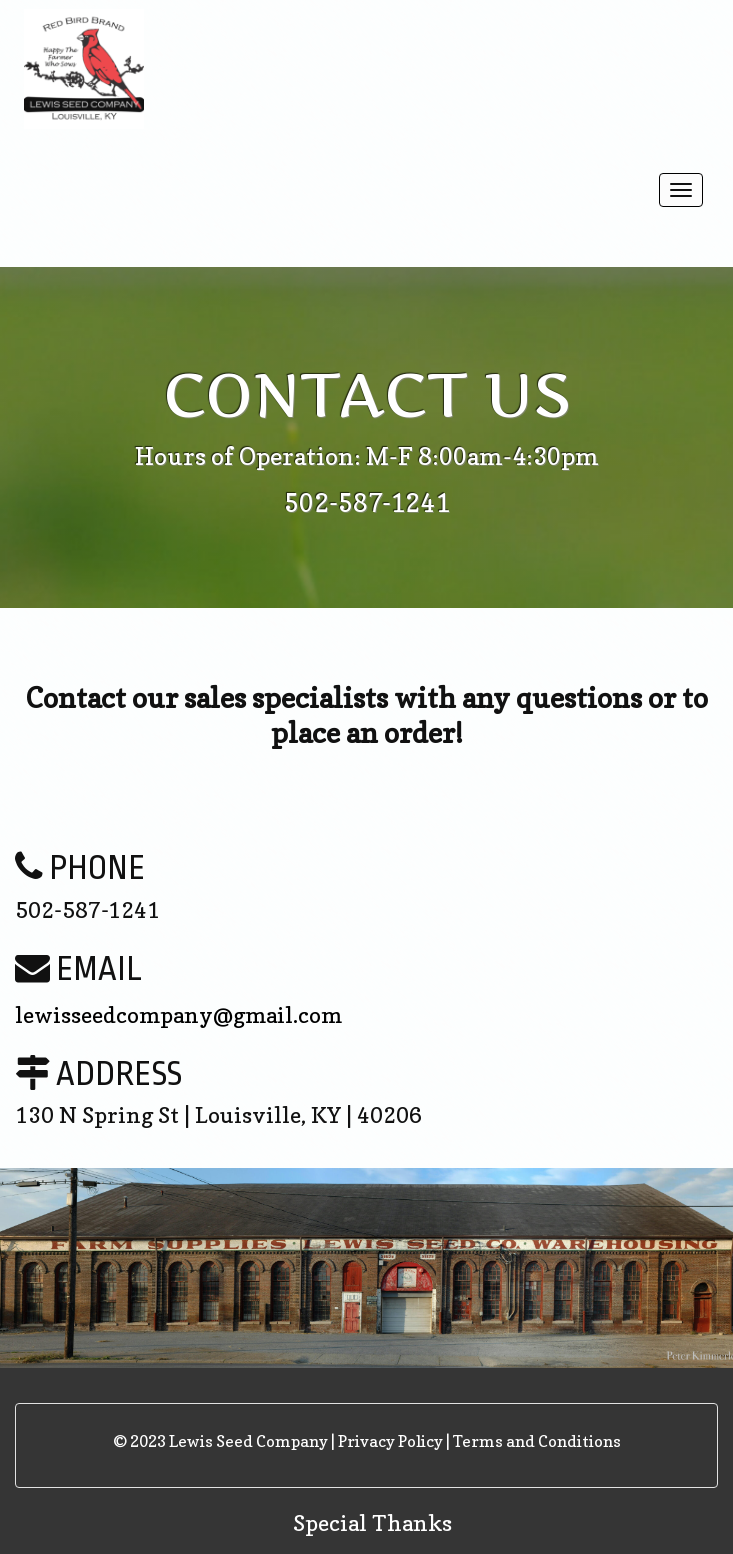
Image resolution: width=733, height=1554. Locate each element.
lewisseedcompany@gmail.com (178, 1015)
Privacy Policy (390, 1441)
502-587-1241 (367, 503)
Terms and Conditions (537, 1441)
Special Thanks (372, 1523)
